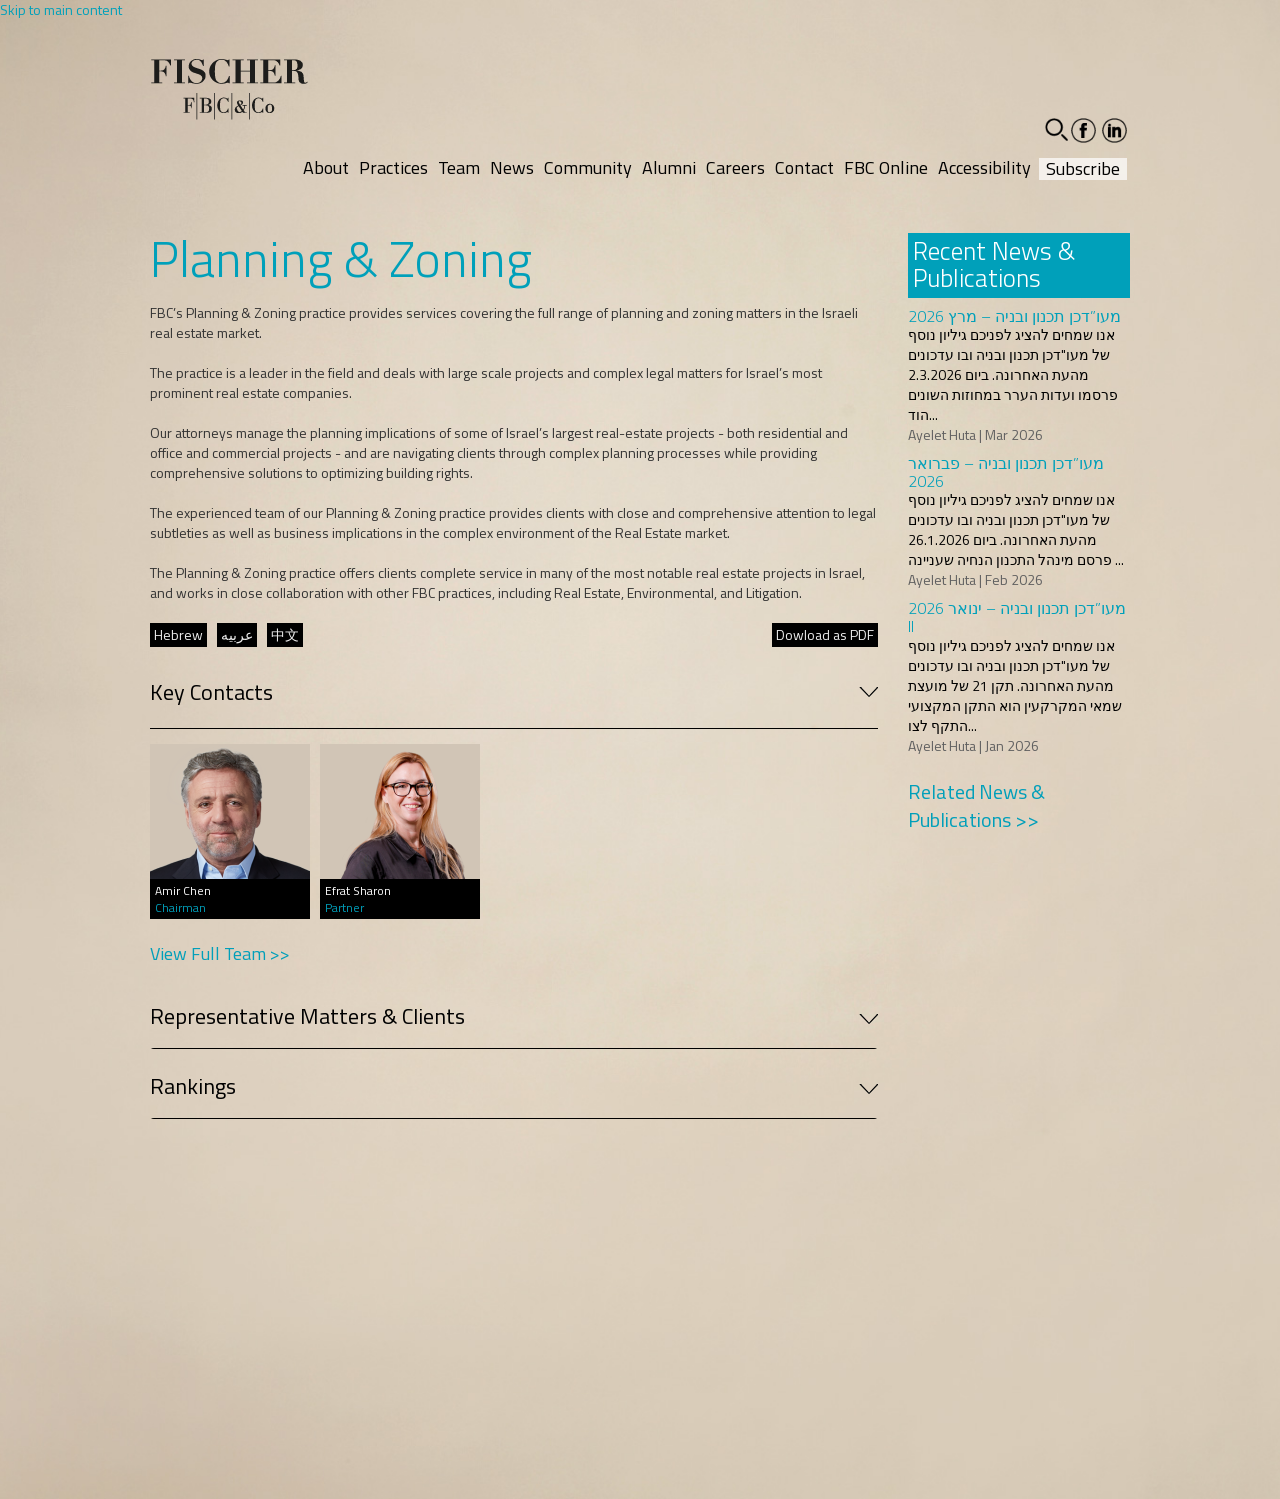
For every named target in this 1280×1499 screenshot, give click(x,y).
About (326, 167)
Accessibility (984, 167)
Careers (735, 167)
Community (588, 167)
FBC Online (886, 167)
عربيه (237, 634)
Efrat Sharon (358, 890)
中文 (285, 634)
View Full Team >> (220, 953)
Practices (393, 167)
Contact (804, 167)
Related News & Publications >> (976, 806)
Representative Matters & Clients (514, 1016)
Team (459, 167)
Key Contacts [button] (514, 692)
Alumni (669, 167)
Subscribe (1083, 169)
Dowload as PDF (825, 634)
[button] (1056, 129)
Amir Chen (183, 890)
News (512, 167)
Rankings (514, 1086)
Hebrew (178, 634)
